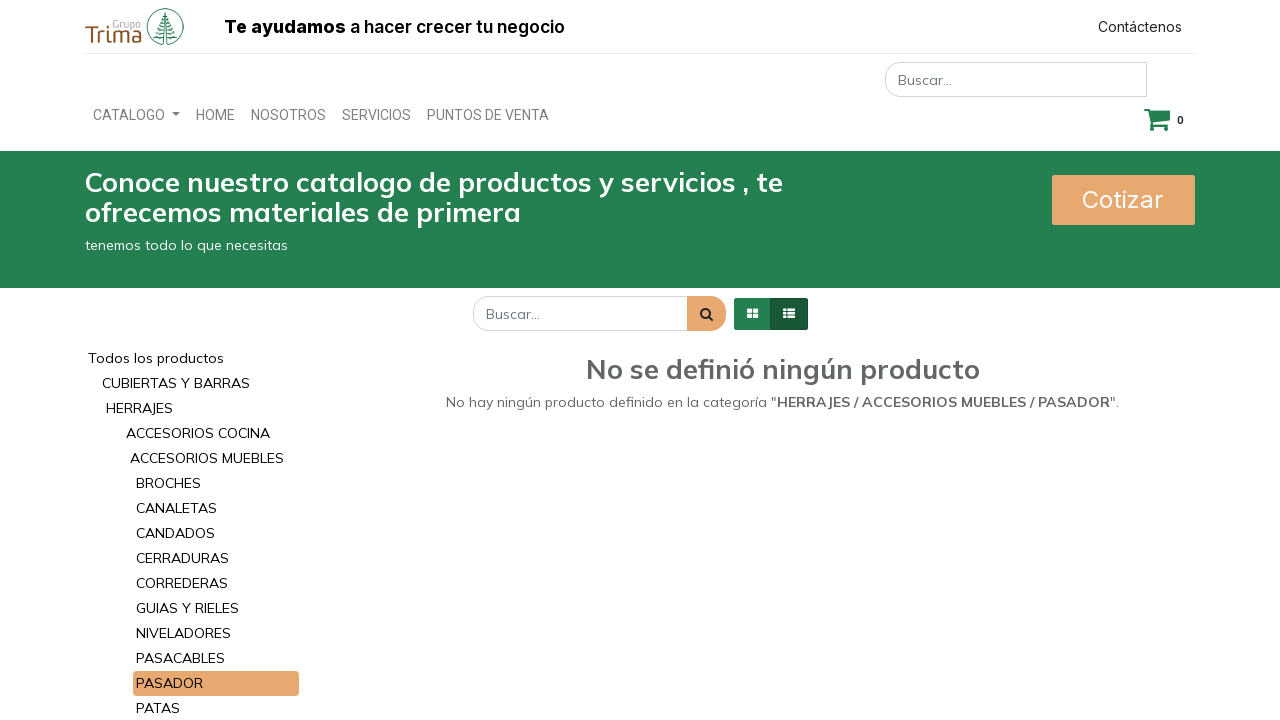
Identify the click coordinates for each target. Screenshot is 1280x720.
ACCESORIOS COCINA (198, 433)
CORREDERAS (182, 583)
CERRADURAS (182, 558)
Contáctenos (1140, 26)
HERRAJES (139, 408)
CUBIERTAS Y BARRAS (176, 383)
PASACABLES (180, 658)
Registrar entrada (991, 26)
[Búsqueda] (706, 313)
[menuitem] (215, 115)
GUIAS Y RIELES (187, 608)
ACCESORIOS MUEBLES (207, 458)
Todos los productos (156, 358)
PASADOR (169, 683)
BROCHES (168, 483)
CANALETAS (176, 508)
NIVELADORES (183, 633)
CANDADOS (175, 533)
